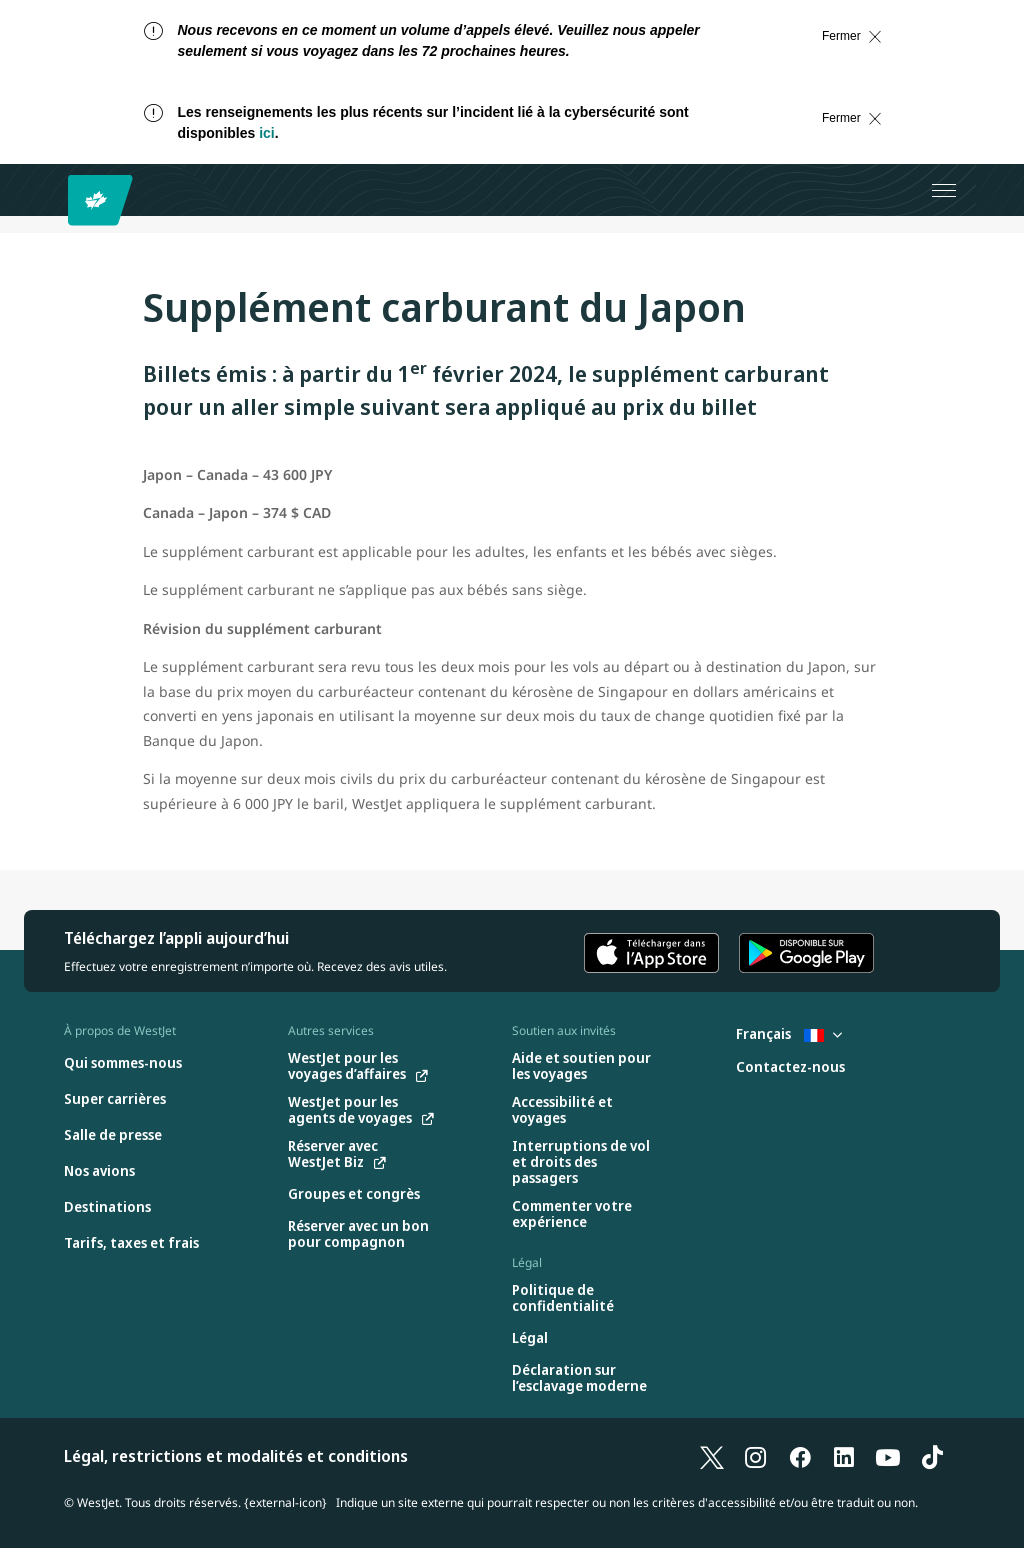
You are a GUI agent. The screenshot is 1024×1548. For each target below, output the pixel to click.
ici (267, 133)
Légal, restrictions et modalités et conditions (236, 1456)
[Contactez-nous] (790, 1067)
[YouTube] (888, 1456)
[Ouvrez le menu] (944, 190)
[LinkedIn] (844, 1456)
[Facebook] (800, 1456)
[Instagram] (756, 1456)
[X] (712, 1456)
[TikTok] (932, 1456)
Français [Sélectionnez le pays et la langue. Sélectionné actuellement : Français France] (789, 1033)
